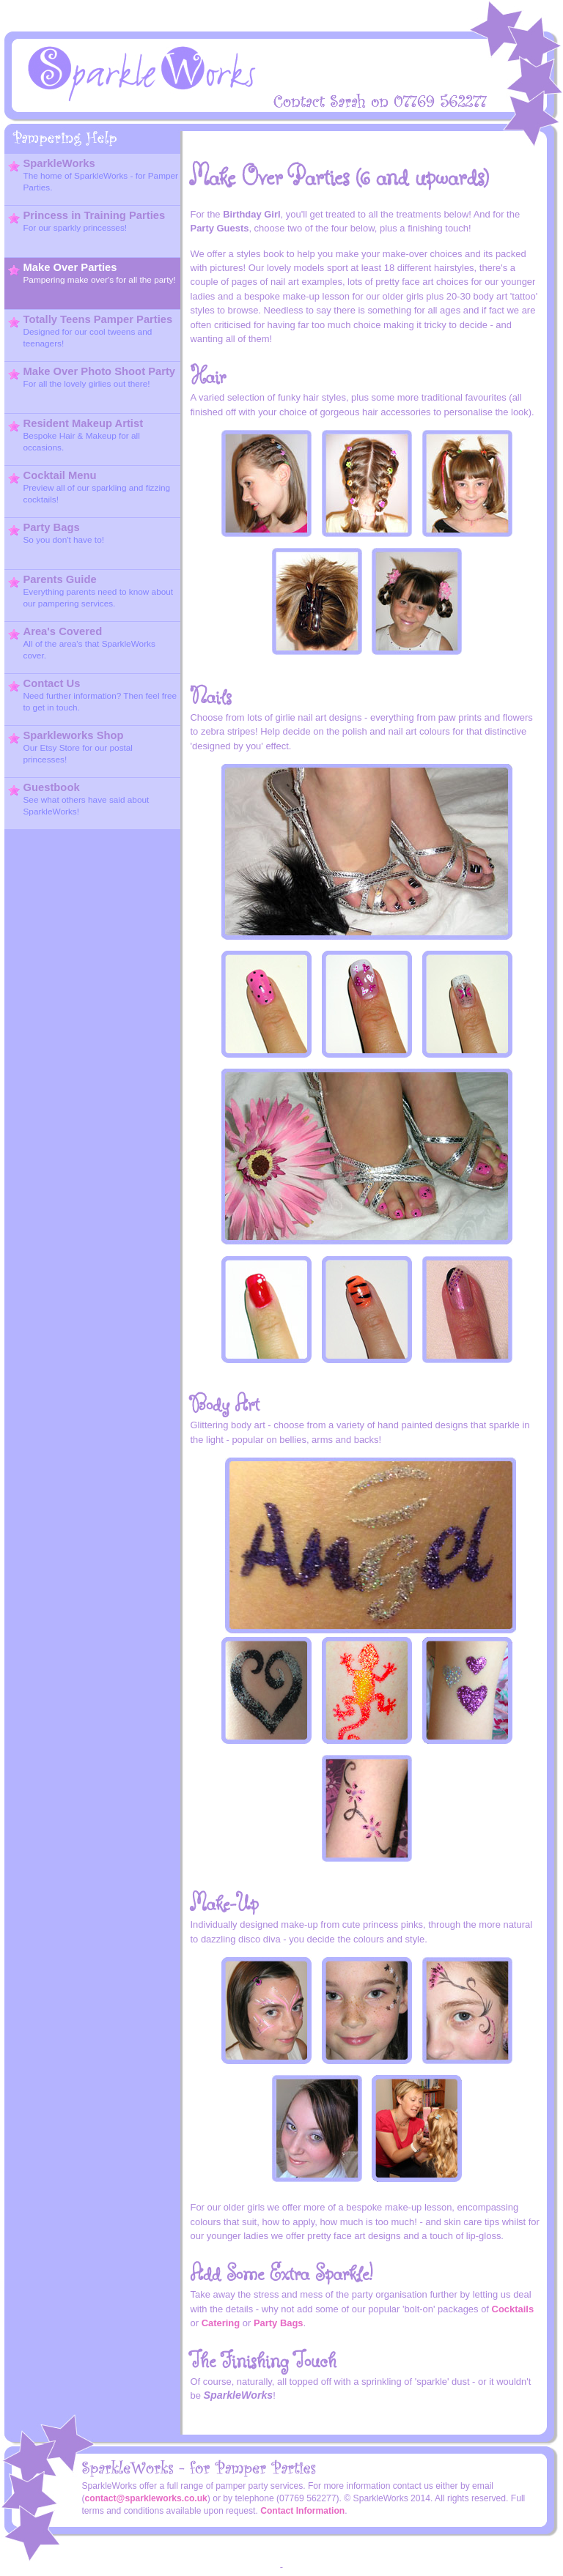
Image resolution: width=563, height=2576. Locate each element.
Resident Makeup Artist (76, 435)
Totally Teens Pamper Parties (90, 331)
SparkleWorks (93, 175)
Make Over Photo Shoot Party (92, 377)
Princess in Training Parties (87, 221)
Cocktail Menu (89, 487)
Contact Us (92, 695)
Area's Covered (81, 643)
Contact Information (302, 2511)
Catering (221, 2322)
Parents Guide (91, 591)
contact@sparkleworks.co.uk (146, 2498)
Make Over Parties (92, 273)
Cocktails (513, 2309)
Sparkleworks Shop (70, 747)
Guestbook (79, 799)
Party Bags (56, 533)
